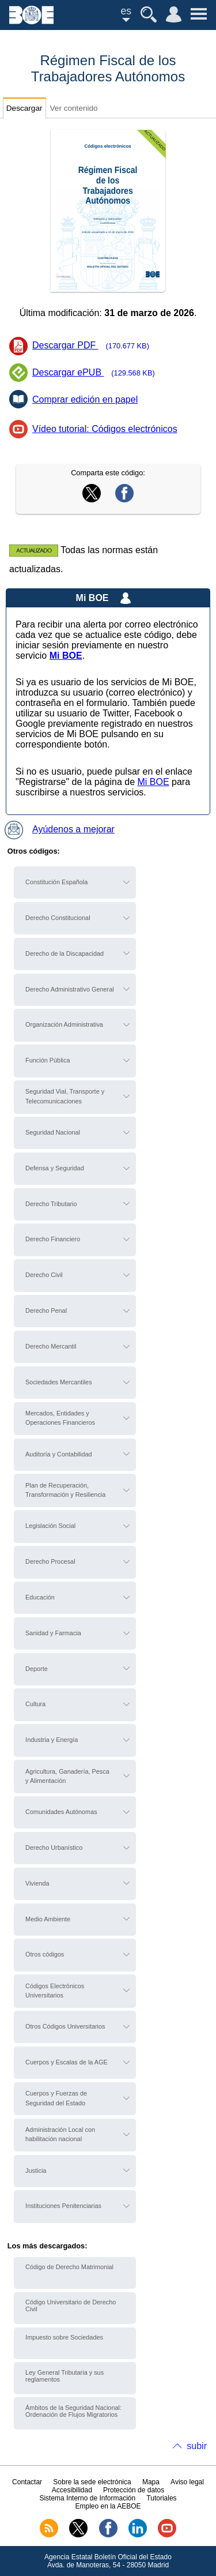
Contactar (27, 2482)
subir (197, 2446)
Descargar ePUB (97, 373)
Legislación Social (50, 1525)
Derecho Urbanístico (53, 1847)
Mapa (151, 2482)
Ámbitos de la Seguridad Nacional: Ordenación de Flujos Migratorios (73, 2411)
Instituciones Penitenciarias (63, 2205)
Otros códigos (44, 1954)
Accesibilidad (72, 2490)
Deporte (36, 1668)
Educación (40, 1597)
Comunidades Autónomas (61, 1811)
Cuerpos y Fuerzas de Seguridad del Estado (56, 2098)
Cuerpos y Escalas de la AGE (66, 2062)
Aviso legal (187, 2482)
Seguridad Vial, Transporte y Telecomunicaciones (64, 1096)
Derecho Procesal (50, 1561)
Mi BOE (153, 782)
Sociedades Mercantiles (58, 1382)
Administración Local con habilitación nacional (60, 2134)
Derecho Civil (44, 1274)
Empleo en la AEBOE (108, 2506)
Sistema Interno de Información (87, 2498)
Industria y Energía (51, 1739)
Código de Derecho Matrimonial (69, 2266)
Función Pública (47, 1060)
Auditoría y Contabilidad (58, 1454)
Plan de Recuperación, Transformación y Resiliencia (65, 1490)
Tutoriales (161, 2498)
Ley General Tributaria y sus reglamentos (64, 2376)
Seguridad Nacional (52, 1132)
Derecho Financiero (52, 1239)
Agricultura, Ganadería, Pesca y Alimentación (67, 1776)
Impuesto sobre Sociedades (64, 2337)
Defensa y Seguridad (54, 1168)
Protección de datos (133, 2490)
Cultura (35, 1703)
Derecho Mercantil (50, 1346)
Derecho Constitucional (57, 917)
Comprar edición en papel (85, 399)
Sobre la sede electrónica (92, 2482)
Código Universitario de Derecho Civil (70, 2305)
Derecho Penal (46, 1310)
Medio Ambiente (47, 1919)
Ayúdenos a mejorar (60, 829)
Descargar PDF (94, 346)
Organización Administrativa (64, 1024)
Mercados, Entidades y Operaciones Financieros (60, 1418)
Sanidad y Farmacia (53, 1632)
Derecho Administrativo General (69, 989)
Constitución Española (56, 881)
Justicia (35, 2170)
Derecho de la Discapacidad (64, 953)
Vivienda (37, 1883)
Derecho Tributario (51, 1203)
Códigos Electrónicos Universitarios (54, 1990)
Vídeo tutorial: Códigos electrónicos (104, 429)
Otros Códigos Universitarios (65, 2026)
